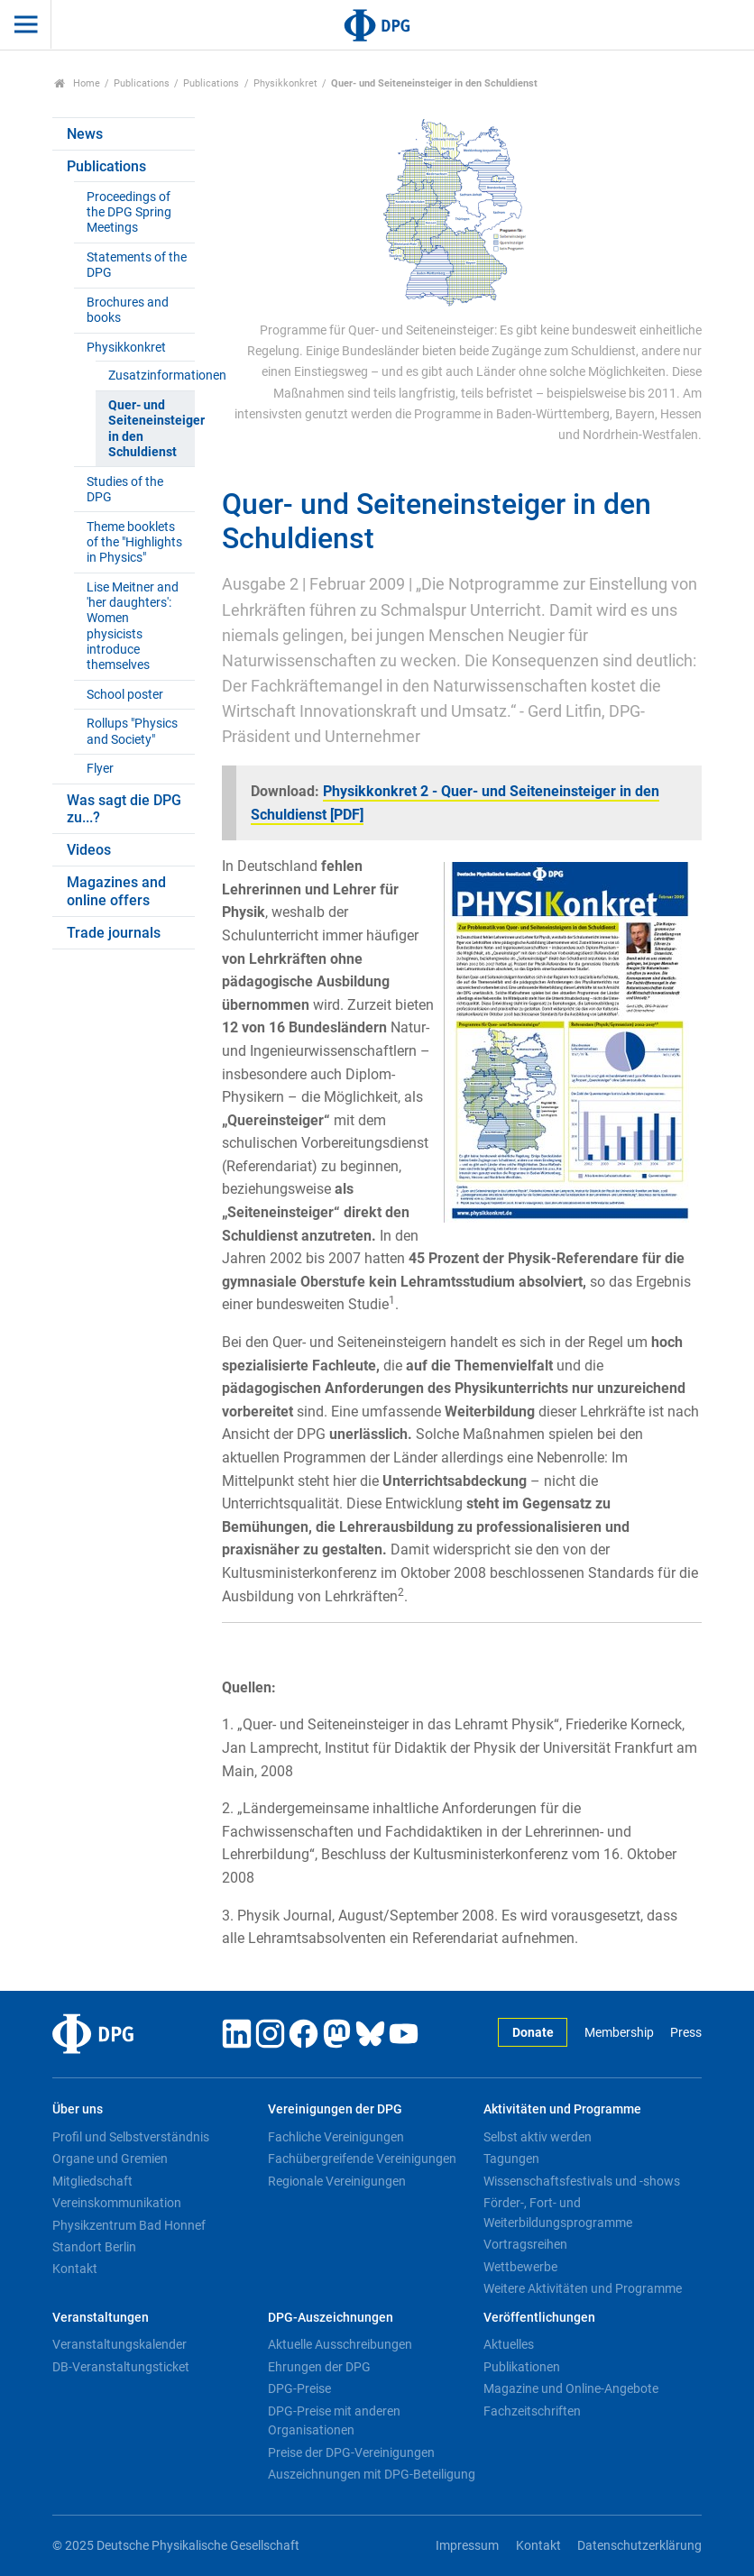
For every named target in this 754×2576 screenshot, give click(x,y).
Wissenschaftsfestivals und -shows (581, 2181)
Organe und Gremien (110, 2158)
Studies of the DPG (125, 489)
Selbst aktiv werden (537, 2137)
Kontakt (74, 2268)
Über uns (77, 2109)
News (85, 133)
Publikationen (521, 2367)
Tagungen (511, 2158)
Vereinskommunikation (116, 2203)
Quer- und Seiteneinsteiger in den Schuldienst (151, 429)
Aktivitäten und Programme (562, 2109)
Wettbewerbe (520, 2267)
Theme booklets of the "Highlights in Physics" (134, 542)
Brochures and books (128, 310)
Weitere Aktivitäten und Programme (582, 2288)
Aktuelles (508, 2344)
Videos (89, 849)
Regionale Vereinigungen (337, 2181)
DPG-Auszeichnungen (330, 2317)
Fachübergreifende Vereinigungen (362, 2158)
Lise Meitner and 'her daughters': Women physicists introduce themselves (133, 626)
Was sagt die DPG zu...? (124, 809)
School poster (125, 694)
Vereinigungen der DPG (335, 2109)
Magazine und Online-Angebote (570, 2388)
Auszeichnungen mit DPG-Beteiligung (371, 2474)
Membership (619, 2032)
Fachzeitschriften (532, 2411)
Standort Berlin (94, 2247)
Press (686, 2032)
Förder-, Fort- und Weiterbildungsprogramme (557, 2213)
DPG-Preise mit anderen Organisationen (334, 2421)
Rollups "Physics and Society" (132, 731)
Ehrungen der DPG (319, 2367)
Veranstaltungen (100, 2317)
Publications (142, 83)
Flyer (100, 768)
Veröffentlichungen (539, 2317)
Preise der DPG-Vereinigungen (351, 2452)
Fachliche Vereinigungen (336, 2137)
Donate (533, 2032)
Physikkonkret (285, 83)
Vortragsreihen (525, 2244)
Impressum (467, 2545)
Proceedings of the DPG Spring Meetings (129, 212)
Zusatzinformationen (151, 375)
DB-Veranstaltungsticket (120, 2367)
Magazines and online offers (116, 891)
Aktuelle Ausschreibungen (340, 2344)
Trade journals (114, 932)
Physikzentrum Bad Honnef (129, 2225)
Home (77, 83)
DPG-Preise (299, 2388)
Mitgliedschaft (92, 2181)
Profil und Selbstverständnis (130, 2137)
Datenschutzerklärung (639, 2545)
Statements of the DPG (137, 265)
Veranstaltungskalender (119, 2344)
